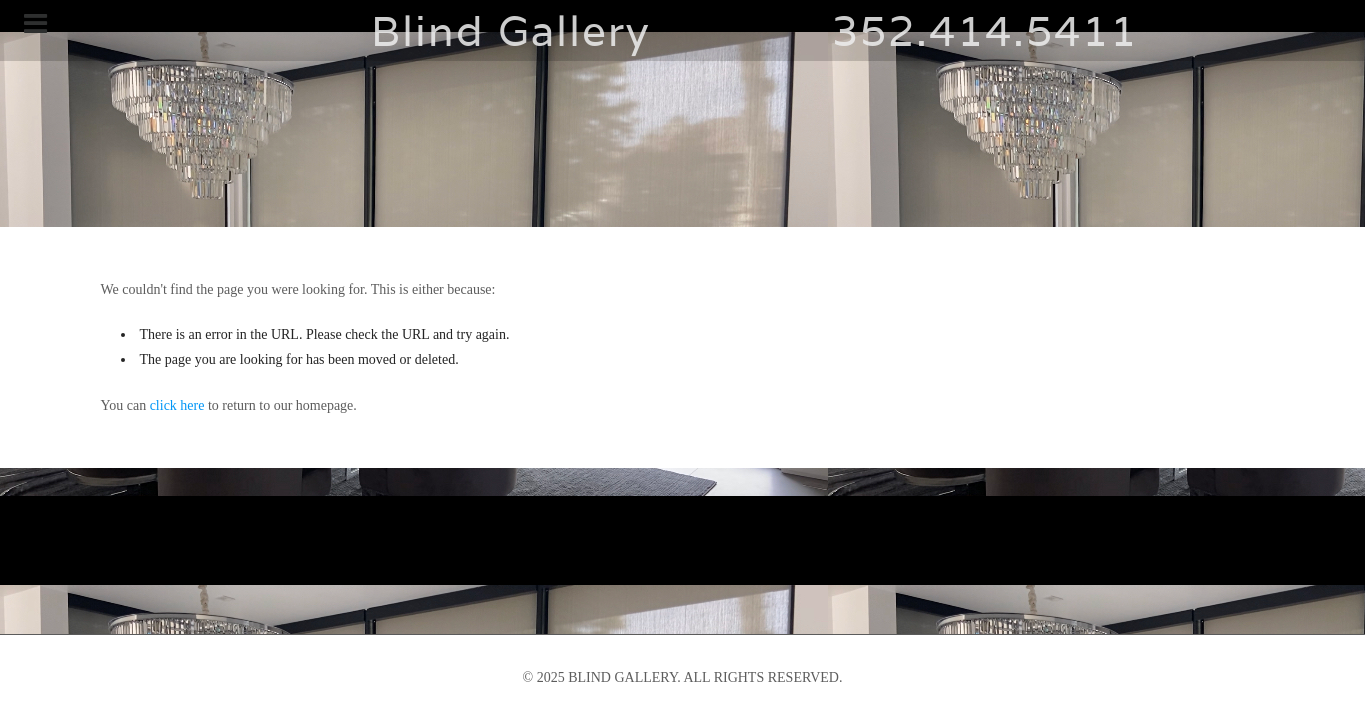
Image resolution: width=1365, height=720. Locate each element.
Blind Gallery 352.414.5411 (683, 30)
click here (177, 405)
